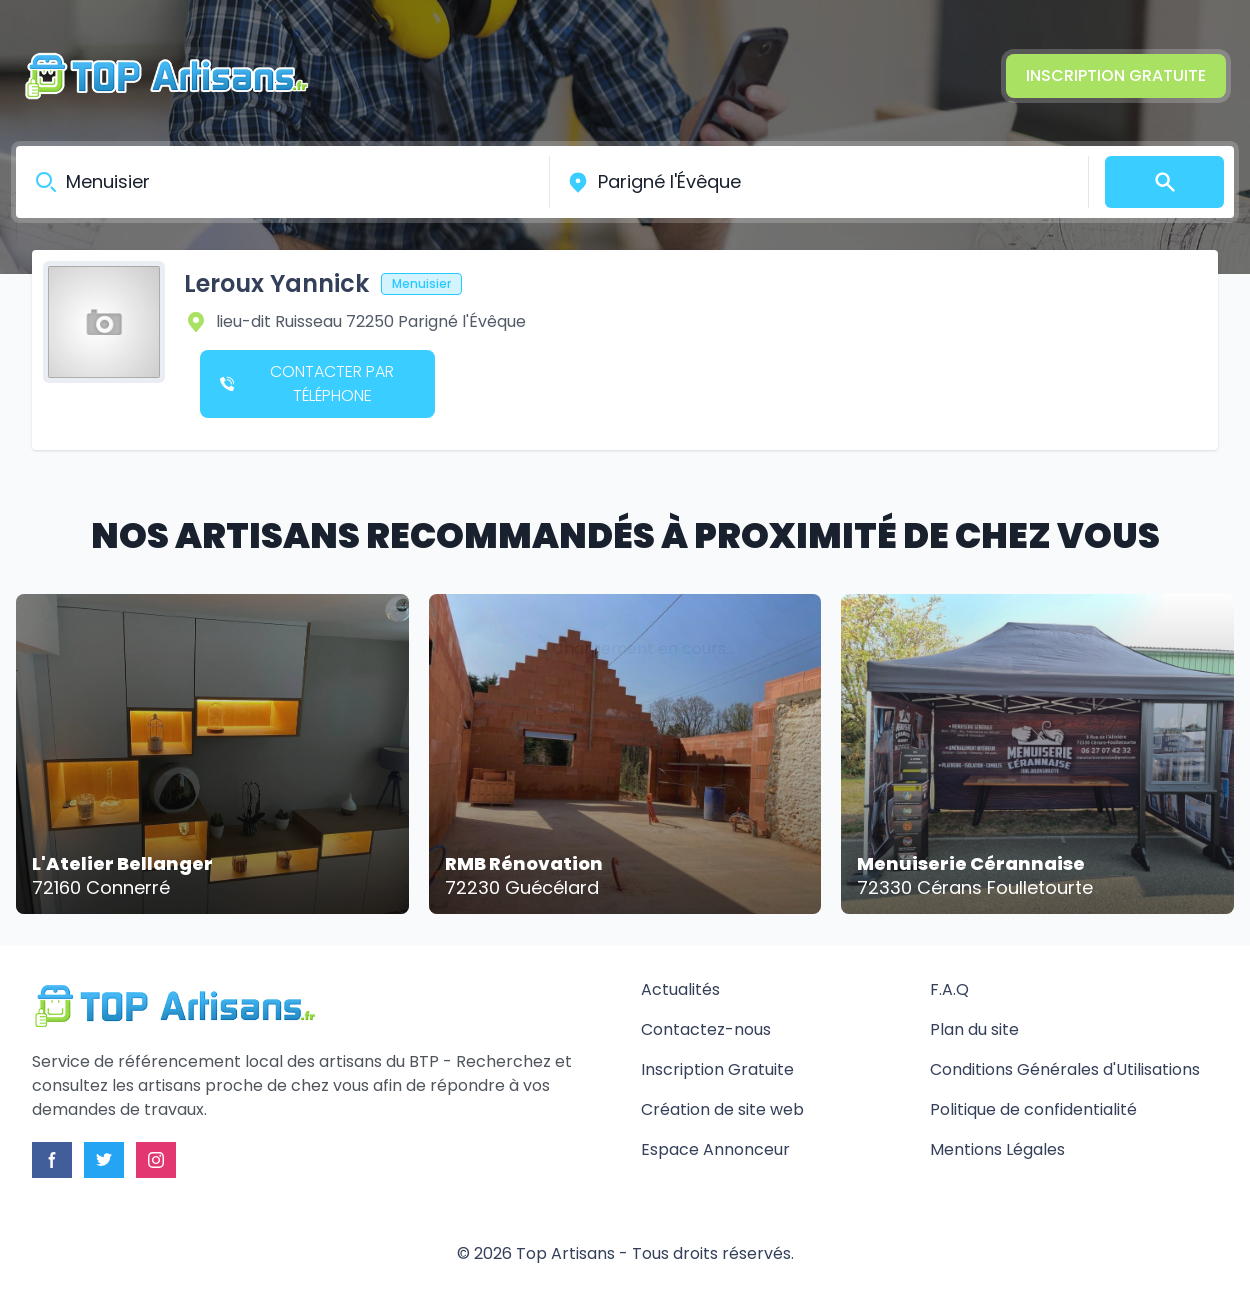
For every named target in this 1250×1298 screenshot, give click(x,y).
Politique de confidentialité (1033, 1109)
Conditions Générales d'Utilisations (1065, 1069)
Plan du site (974, 1029)
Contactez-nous (706, 1029)
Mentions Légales (997, 1149)
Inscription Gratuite (1116, 75)
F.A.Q (949, 989)
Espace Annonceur (715, 1149)
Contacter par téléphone (307, 383)
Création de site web (722, 1109)
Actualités (680, 989)
